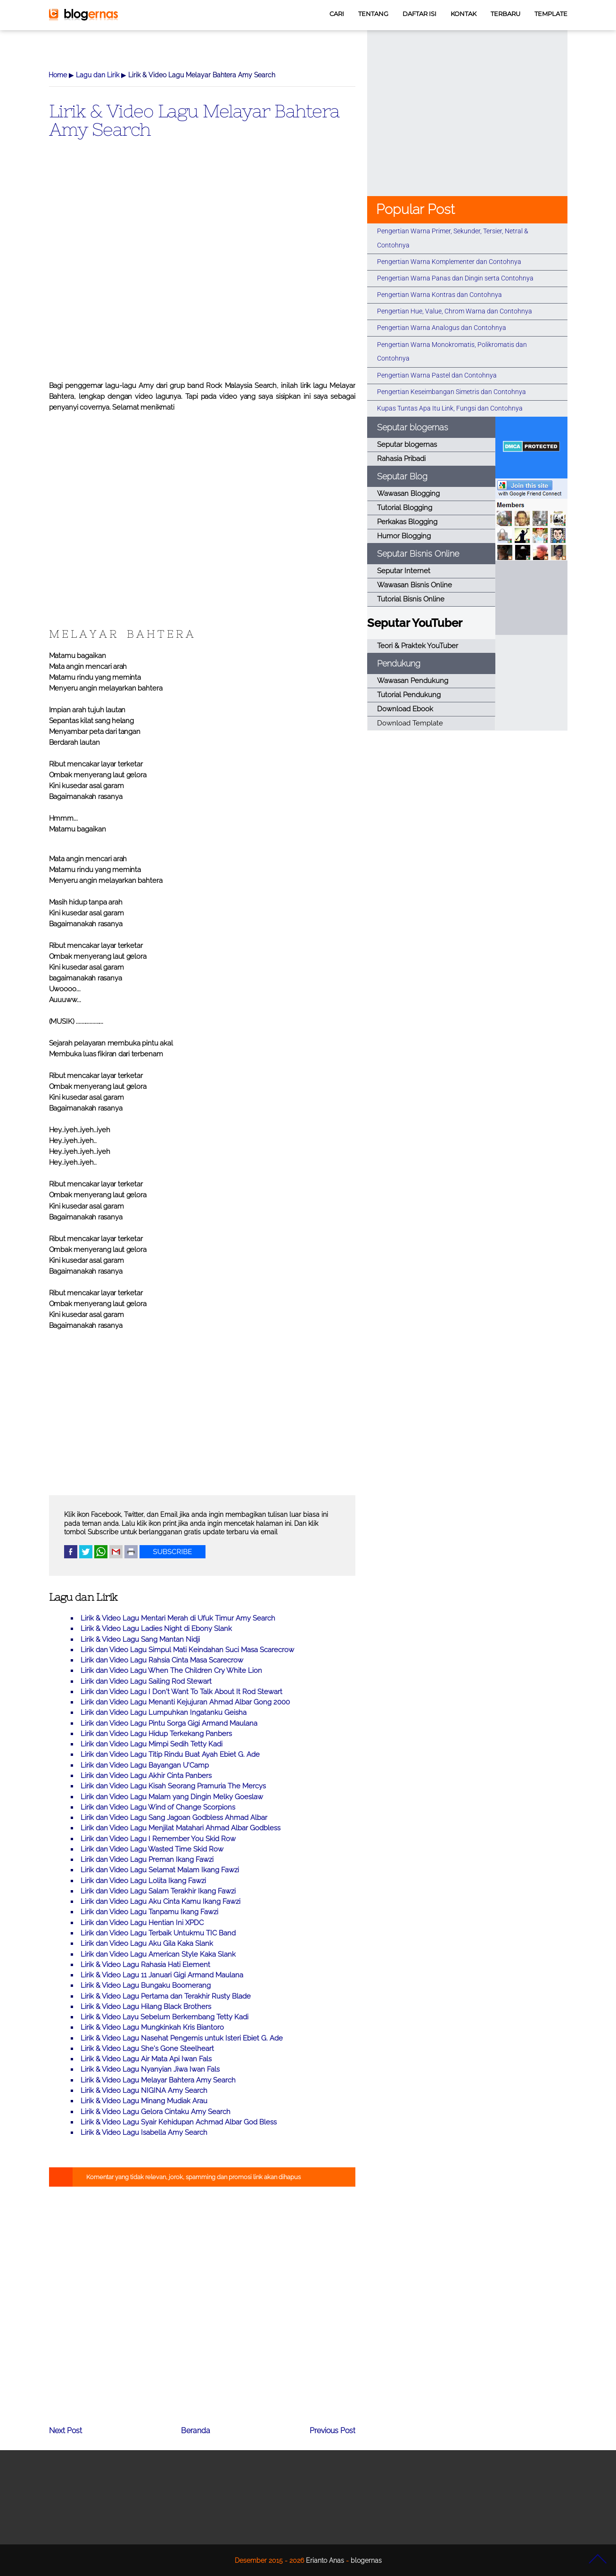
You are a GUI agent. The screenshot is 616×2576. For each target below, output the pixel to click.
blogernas (366, 2560)
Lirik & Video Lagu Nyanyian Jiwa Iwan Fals (150, 2069)
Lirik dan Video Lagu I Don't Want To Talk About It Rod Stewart (181, 1691)
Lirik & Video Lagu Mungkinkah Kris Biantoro (152, 2027)
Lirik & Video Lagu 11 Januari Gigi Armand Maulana (162, 1975)
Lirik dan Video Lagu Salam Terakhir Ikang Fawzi (158, 1891)
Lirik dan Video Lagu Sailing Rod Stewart (146, 1681)
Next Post (65, 2430)
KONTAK (463, 13)
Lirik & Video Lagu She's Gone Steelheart (147, 2048)
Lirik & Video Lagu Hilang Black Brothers (146, 2006)
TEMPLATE (550, 13)
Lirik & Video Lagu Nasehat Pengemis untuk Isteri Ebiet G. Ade (182, 2038)
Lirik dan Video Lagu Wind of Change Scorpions (158, 1807)
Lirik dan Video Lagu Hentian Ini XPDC (142, 1922)
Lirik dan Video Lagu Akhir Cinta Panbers (146, 1775)
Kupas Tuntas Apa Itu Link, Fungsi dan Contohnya (450, 408)
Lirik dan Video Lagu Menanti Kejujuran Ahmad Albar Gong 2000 (185, 1702)
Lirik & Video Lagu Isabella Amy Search (144, 2132)
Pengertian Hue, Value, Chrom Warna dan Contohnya (454, 311)
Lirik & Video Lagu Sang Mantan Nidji (140, 1639)
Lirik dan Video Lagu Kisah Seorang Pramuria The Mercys (173, 1786)
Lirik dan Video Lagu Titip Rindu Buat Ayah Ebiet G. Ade (170, 1754)
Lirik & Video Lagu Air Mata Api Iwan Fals (146, 2059)
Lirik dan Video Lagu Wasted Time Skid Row (152, 1849)
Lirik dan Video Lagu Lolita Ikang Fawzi (143, 1880)
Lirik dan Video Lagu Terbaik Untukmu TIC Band (158, 1933)
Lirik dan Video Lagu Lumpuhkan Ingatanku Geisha (163, 1712)
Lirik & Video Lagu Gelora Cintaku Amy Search (155, 2111)
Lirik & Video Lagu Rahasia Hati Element (145, 1964)
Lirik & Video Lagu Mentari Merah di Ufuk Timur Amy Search (178, 1618)
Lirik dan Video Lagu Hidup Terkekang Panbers (156, 1733)
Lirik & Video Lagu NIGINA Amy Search (144, 2090)
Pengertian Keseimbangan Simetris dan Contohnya (451, 391)
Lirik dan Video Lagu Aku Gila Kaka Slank (147, 1943)
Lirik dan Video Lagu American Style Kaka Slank (158, 1954)
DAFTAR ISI (419, 13)
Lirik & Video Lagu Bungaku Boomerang (146, 1985)
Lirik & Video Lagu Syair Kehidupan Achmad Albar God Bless (179, 2122)
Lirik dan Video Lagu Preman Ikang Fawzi (147, 1859)
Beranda (195, 2430)
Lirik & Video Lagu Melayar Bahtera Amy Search (194, 119)
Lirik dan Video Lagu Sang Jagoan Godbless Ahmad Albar (174, 1817)
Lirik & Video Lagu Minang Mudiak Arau (144, 2101)
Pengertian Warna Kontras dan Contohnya (439, 294)
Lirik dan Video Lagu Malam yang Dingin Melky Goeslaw (172, 1797)
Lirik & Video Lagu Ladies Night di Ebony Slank (156, 1628)
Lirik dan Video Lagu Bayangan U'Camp (145, 1765)
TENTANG (373, 13)
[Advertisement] (202, 275)
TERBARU (505, 13)
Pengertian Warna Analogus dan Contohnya (441, 327)
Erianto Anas (325, 2560)
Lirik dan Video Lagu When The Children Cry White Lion (171, 1670)
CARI (336, 13)
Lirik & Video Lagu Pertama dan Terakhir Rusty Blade (166, 1996)
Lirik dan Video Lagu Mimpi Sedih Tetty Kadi (151, 1744)
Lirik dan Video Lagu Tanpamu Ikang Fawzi (149, 1912)
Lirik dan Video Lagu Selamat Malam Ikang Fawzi (160, 1870)
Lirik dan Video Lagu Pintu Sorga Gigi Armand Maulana (169, 1723)
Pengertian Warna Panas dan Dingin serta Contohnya (455, 278)
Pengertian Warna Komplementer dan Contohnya (449, 261)
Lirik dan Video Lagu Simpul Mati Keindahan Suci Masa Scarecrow (187, 1650)
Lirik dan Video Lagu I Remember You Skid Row (158, 1839)
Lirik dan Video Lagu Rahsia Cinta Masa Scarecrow (162, 1660)
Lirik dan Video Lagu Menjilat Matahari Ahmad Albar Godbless (180, 1828)
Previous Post (332, 2430)
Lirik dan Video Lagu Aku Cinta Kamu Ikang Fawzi (160, 1901)
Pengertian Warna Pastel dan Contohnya (437, 375)
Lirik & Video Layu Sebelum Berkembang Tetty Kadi (164, 2017)
